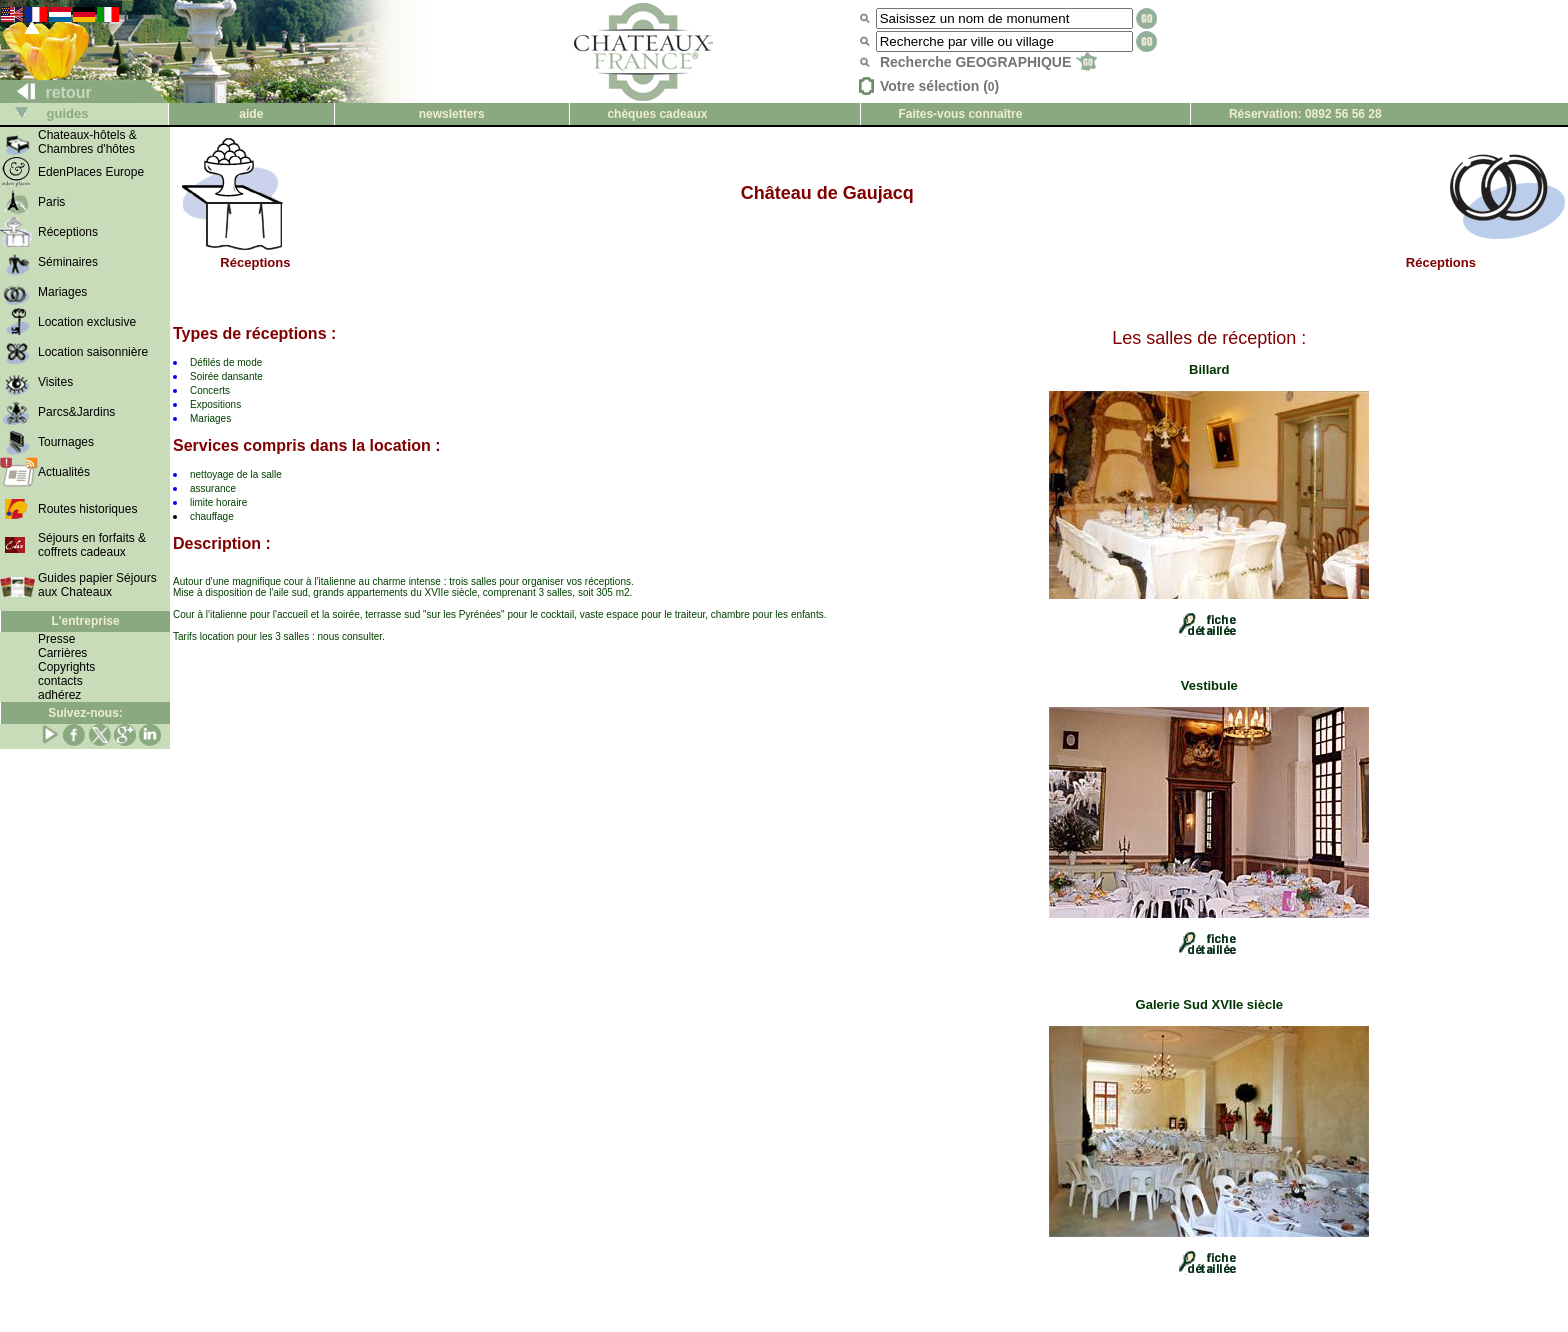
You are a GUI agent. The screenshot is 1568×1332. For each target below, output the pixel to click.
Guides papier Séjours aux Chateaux (97, 585)
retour (46, 92)
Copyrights (66, 667)
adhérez (59, 695)
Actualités (64, 472)
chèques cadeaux (657, 114)
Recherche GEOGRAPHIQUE (988, 62)
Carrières (62, 653)
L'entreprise (85, 621)
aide (251, 114)
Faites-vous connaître (960, 114)
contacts (60, 681)
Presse (56, 639)
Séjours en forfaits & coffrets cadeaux (92, 545)
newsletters (452, 114)
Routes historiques (87, 509)
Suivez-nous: (85, 713)
